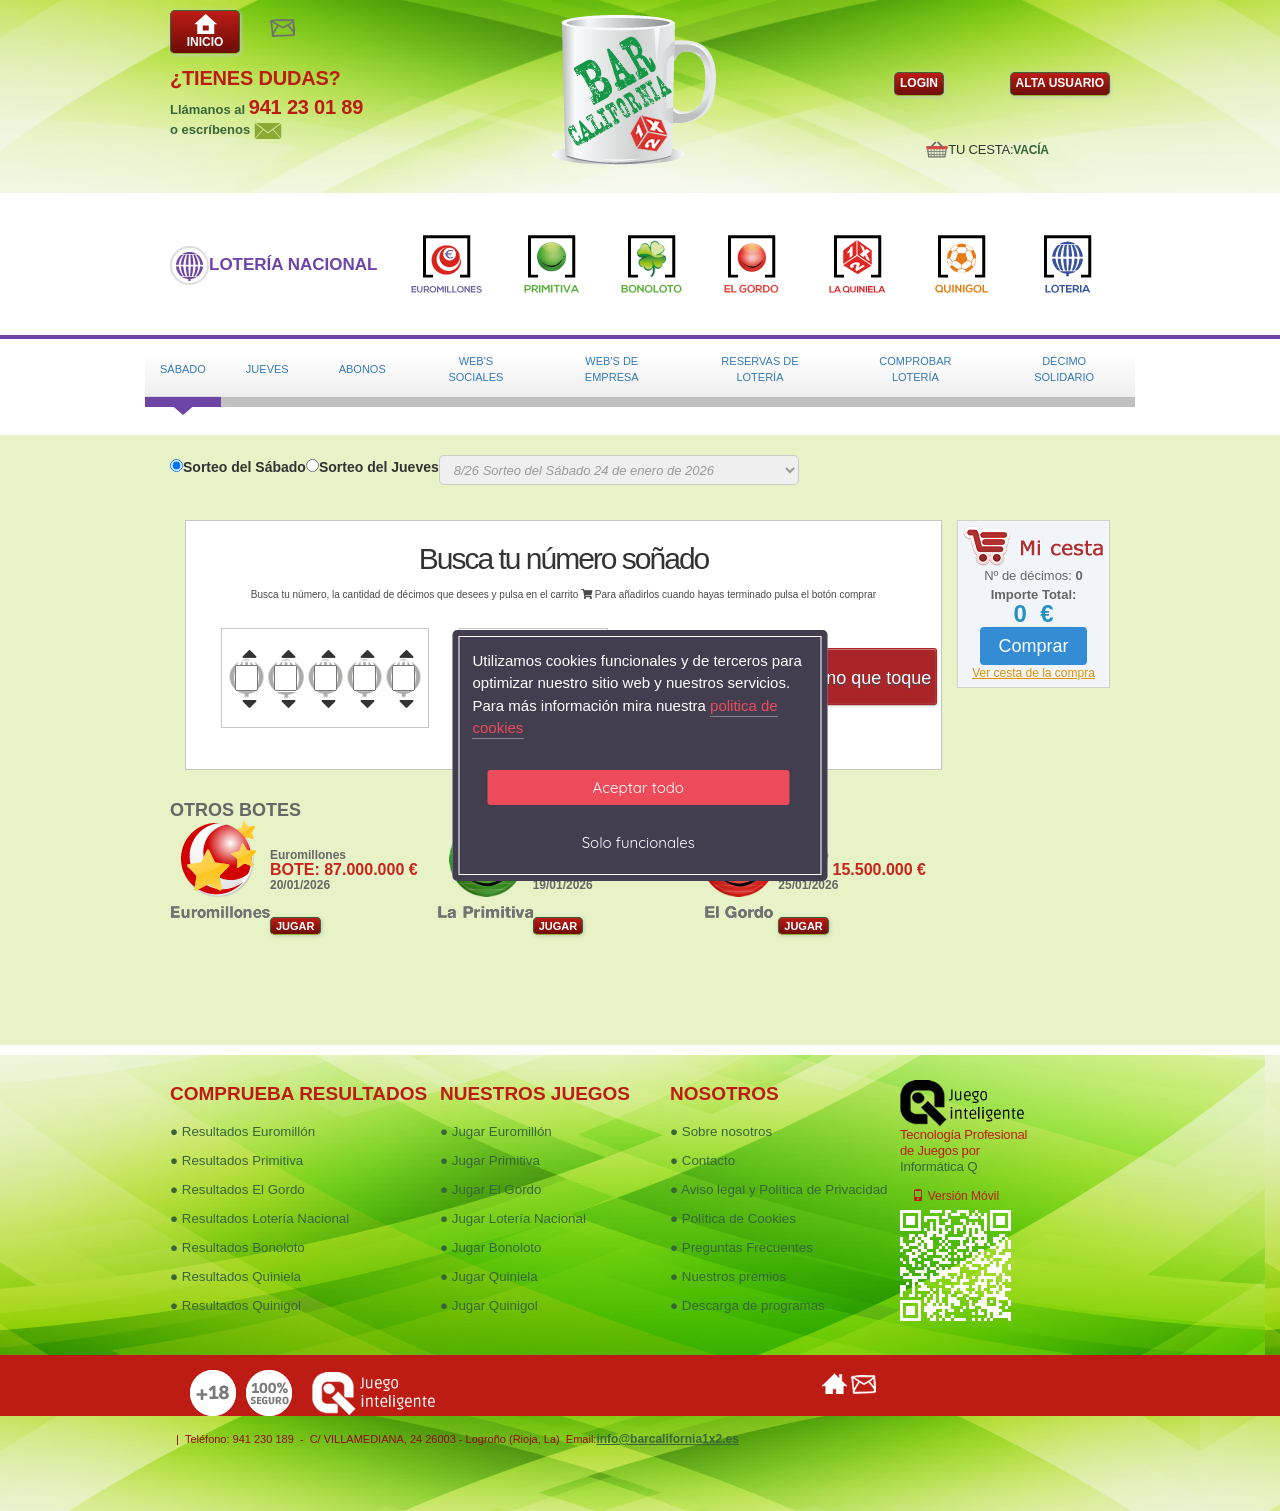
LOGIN (919, 83)
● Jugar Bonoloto (490, 1247)
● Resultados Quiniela (235, 1276)
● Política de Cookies (733, 1218)
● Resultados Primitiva (236, 1160)
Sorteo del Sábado (244, 467)
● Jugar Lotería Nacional (513, 1218)
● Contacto (702, 1160)
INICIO (205, 31)
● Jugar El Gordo (490, 1189)
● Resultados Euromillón (242, 1131)
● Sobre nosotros (721, 1131)
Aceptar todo (638, 787)
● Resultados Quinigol (235, 1305)
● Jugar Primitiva (490, 1160)
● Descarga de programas (747, 1305)
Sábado (183, 369)
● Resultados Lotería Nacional (259, 1218)
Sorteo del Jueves (379, 467)
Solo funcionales (638, 842)
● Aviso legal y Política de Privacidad (778, 1189)
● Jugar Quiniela (489, 1276)
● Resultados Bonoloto (237, 1247)
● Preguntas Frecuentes (741, 1247)
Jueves (267, 369)
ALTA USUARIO (1060, 83)
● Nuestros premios (728, 1276)
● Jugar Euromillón (496, 1131)
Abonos (362, 369)
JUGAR (295, 926)
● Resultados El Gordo (237, 1189)
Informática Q (938, 1166)
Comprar (1033, 646)
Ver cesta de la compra (1033, 673)
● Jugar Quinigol (489, 1305)
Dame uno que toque (847, 678)
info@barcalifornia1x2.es (667, 1439)
